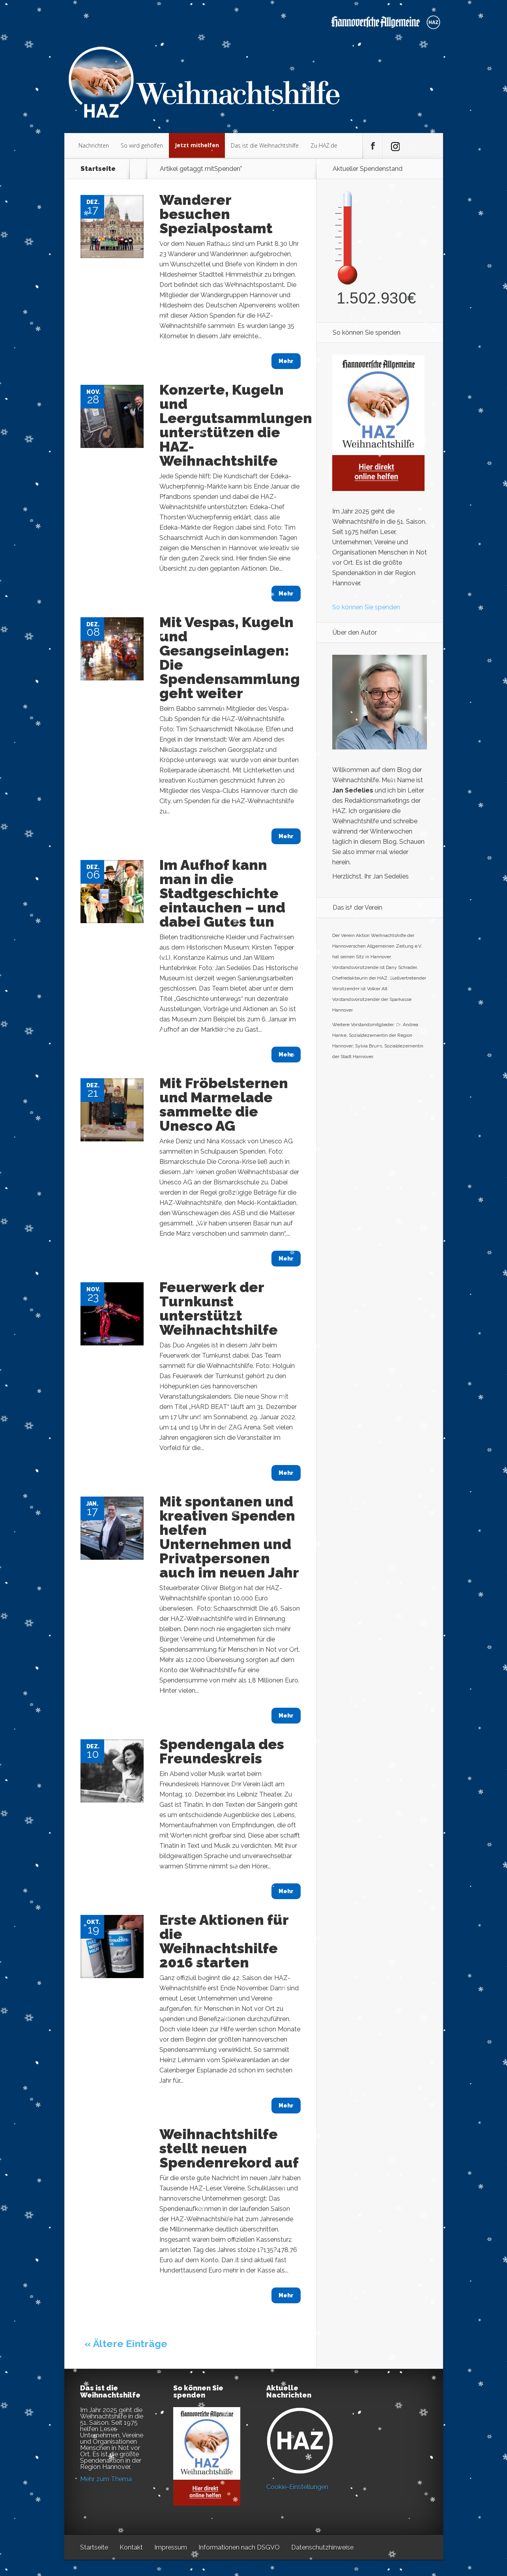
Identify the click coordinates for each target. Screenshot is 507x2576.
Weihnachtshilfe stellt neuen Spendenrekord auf (229, 2148)
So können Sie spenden (366, 607)
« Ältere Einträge (125, 2343)
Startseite (98, 169)
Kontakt (131, 2547)
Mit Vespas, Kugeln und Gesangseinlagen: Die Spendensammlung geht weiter (229, 657)
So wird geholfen (142, 145)
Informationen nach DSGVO (239, 2547)
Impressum (170, 2547)
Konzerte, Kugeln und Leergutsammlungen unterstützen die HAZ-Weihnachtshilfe (235, 425)
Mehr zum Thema (106, 2479)
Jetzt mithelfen (197, 145)
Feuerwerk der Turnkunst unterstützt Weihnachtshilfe (218, 1308)
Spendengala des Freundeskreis (221, 1751)
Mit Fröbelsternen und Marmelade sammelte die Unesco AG (223, 1104)
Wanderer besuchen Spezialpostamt (216, 213)
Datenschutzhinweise (322, 2547)
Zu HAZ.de (324, 145)
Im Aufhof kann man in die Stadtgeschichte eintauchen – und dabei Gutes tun (222, 893)
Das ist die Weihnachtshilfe (265, 145)
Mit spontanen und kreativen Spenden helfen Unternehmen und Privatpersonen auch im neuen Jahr (229, 1537)
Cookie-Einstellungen (297, 2487)
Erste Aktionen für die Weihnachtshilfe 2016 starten (223, 1941)
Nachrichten (94, 145)
